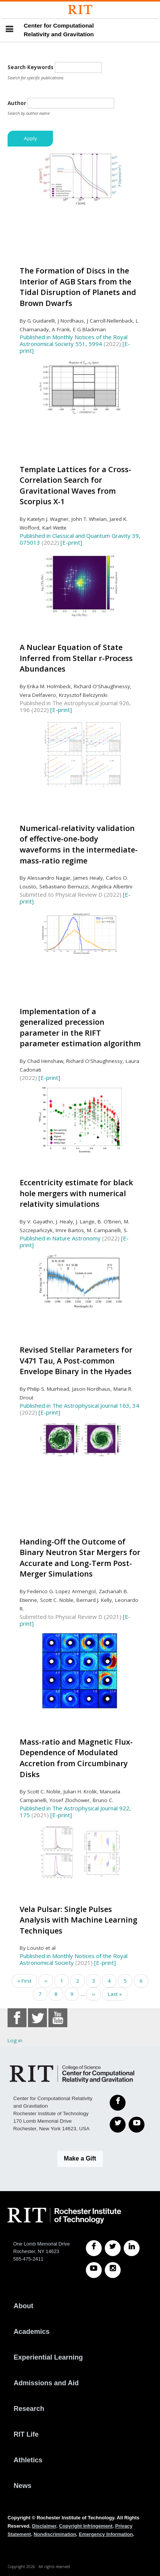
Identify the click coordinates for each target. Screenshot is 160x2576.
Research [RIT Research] (29, 2408)
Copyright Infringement (85, 2526)
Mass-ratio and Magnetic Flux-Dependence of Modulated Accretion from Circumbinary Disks (76, 1758)
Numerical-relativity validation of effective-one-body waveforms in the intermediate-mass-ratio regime (79, 844)
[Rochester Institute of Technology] (80, 9)
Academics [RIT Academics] (32, 2331)
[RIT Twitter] (113, 2248)
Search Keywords (30, 67)
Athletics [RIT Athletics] (28, 2460)
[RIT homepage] (64, 2215)
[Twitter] (118, 2125)
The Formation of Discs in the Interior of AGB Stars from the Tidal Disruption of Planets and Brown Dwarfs (78, 287)
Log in (15, 2040)
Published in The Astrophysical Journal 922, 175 (75, 1811)
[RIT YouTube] (94, 2270)
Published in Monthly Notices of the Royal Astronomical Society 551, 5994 (73, 340)
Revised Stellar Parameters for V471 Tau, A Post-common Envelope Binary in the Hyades (76, 1360)
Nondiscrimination (55, 2534)
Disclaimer (44, 2526)
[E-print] (71, 542)
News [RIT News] (22, 2486)
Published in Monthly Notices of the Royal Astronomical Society (73, 1959)
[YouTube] (136, 2125)
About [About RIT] (23, 2306)
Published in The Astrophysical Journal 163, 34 (79, 1405)
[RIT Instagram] (113, 2270)
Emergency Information (106, 2534)
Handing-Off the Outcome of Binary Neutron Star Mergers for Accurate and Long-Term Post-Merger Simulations (80, 1558)
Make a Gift (80, 2158)
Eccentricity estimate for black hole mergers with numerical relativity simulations (76, 1193)
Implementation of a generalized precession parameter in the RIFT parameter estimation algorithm (80, 1027)
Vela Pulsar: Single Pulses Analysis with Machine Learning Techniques (78, 1920)
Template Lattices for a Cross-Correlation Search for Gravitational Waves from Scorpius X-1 (75, 485)
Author (17, 103)
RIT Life (26, 2434)
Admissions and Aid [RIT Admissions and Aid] (46, 2383)
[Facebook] (118, 2103)
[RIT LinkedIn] (132, 2248)
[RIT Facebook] (94, 2248)
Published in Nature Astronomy (60, 1238)
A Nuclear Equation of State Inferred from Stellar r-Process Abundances (76, 658)
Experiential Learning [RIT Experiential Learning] (48, 2357)
